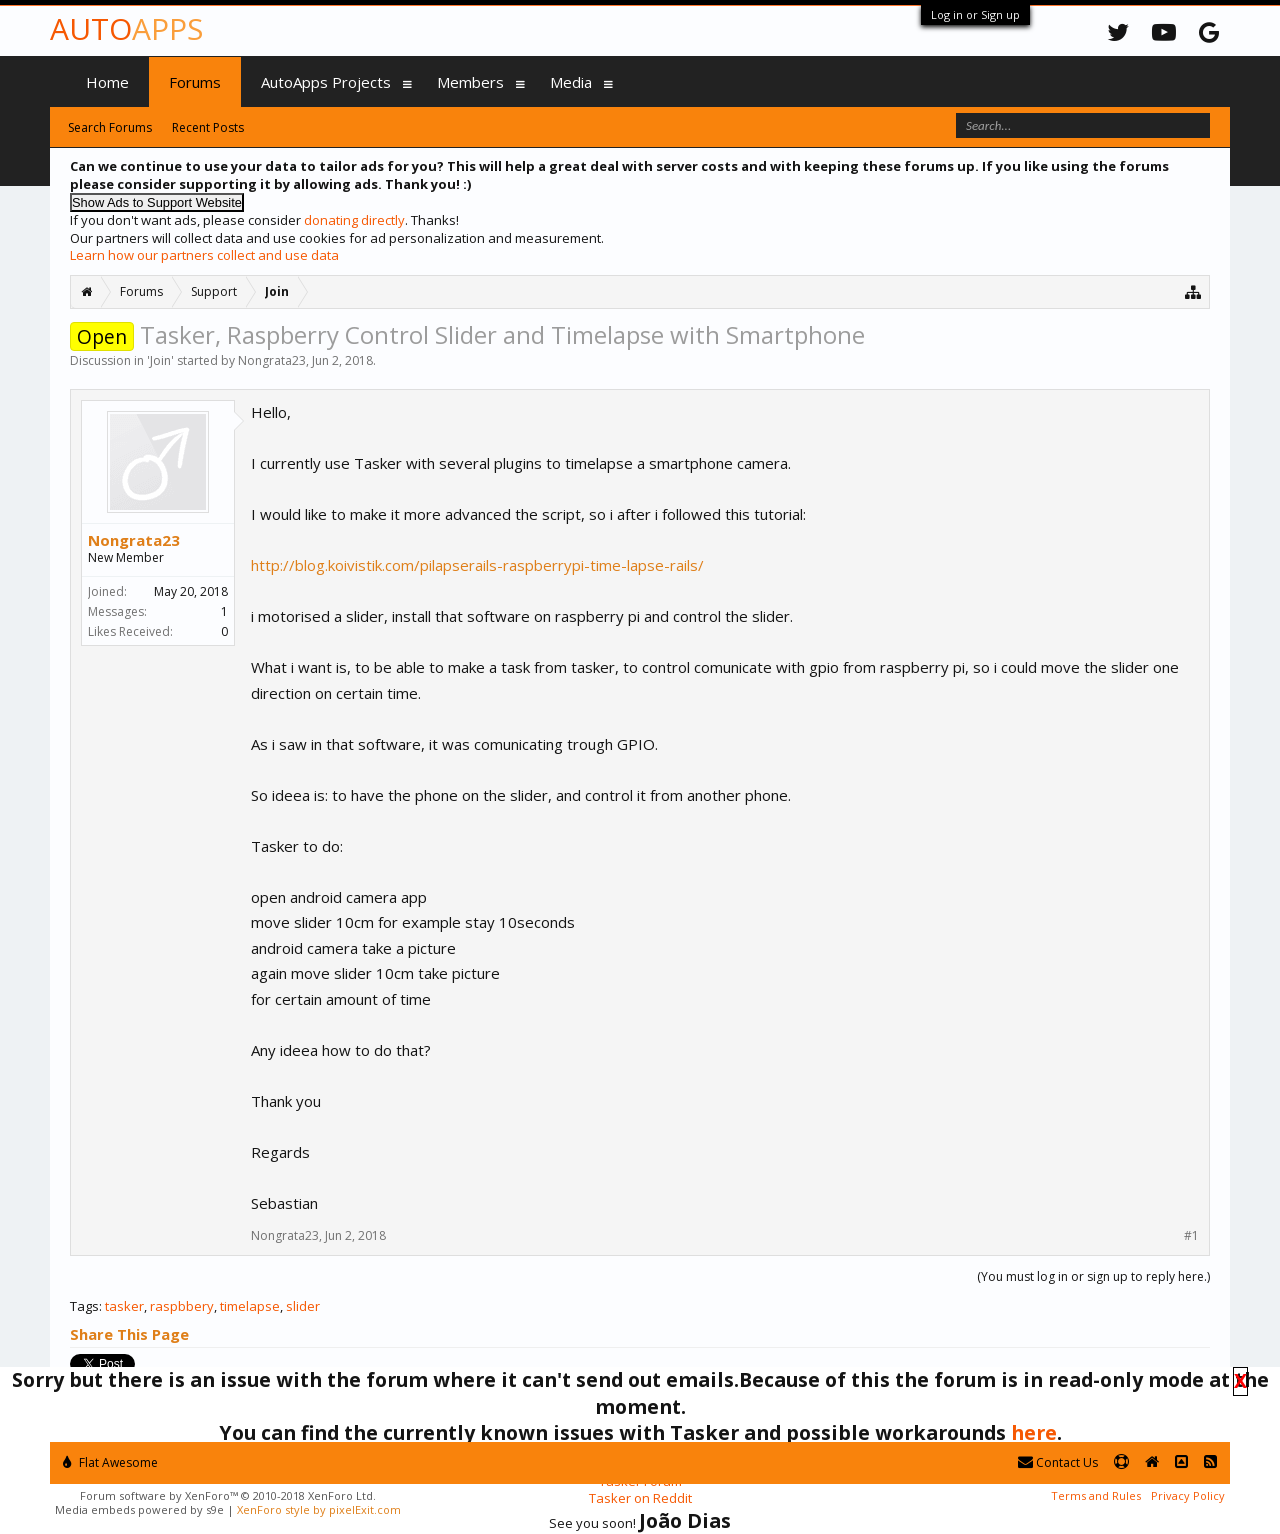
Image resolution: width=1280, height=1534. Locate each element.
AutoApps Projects (326, 82)
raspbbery (182, 1306)
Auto (126, 28)
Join (160, 360)
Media (571, 82)
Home (107, 82)
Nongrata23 (272, 360)
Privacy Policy (1188, 1495)
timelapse (250, 1306)
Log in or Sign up (975, 14)
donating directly (354, 220)
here (1034, 1432)
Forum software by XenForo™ (228, 1495)
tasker (124, 1306)
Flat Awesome (110, 1462)
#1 (1191, 1236)
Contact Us (1058, 1462)
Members (470, 82)
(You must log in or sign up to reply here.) (1093, 1276)
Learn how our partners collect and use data (204, 255)
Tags (84, 1306)
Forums (195, 82)
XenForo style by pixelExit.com (319, 1509)
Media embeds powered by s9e (139, 1509)
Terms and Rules (1096, 1495)
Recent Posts (208, 127)
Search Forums (110, 127)
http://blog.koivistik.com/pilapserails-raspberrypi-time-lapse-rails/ (477, 565)
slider (303, 1306)
